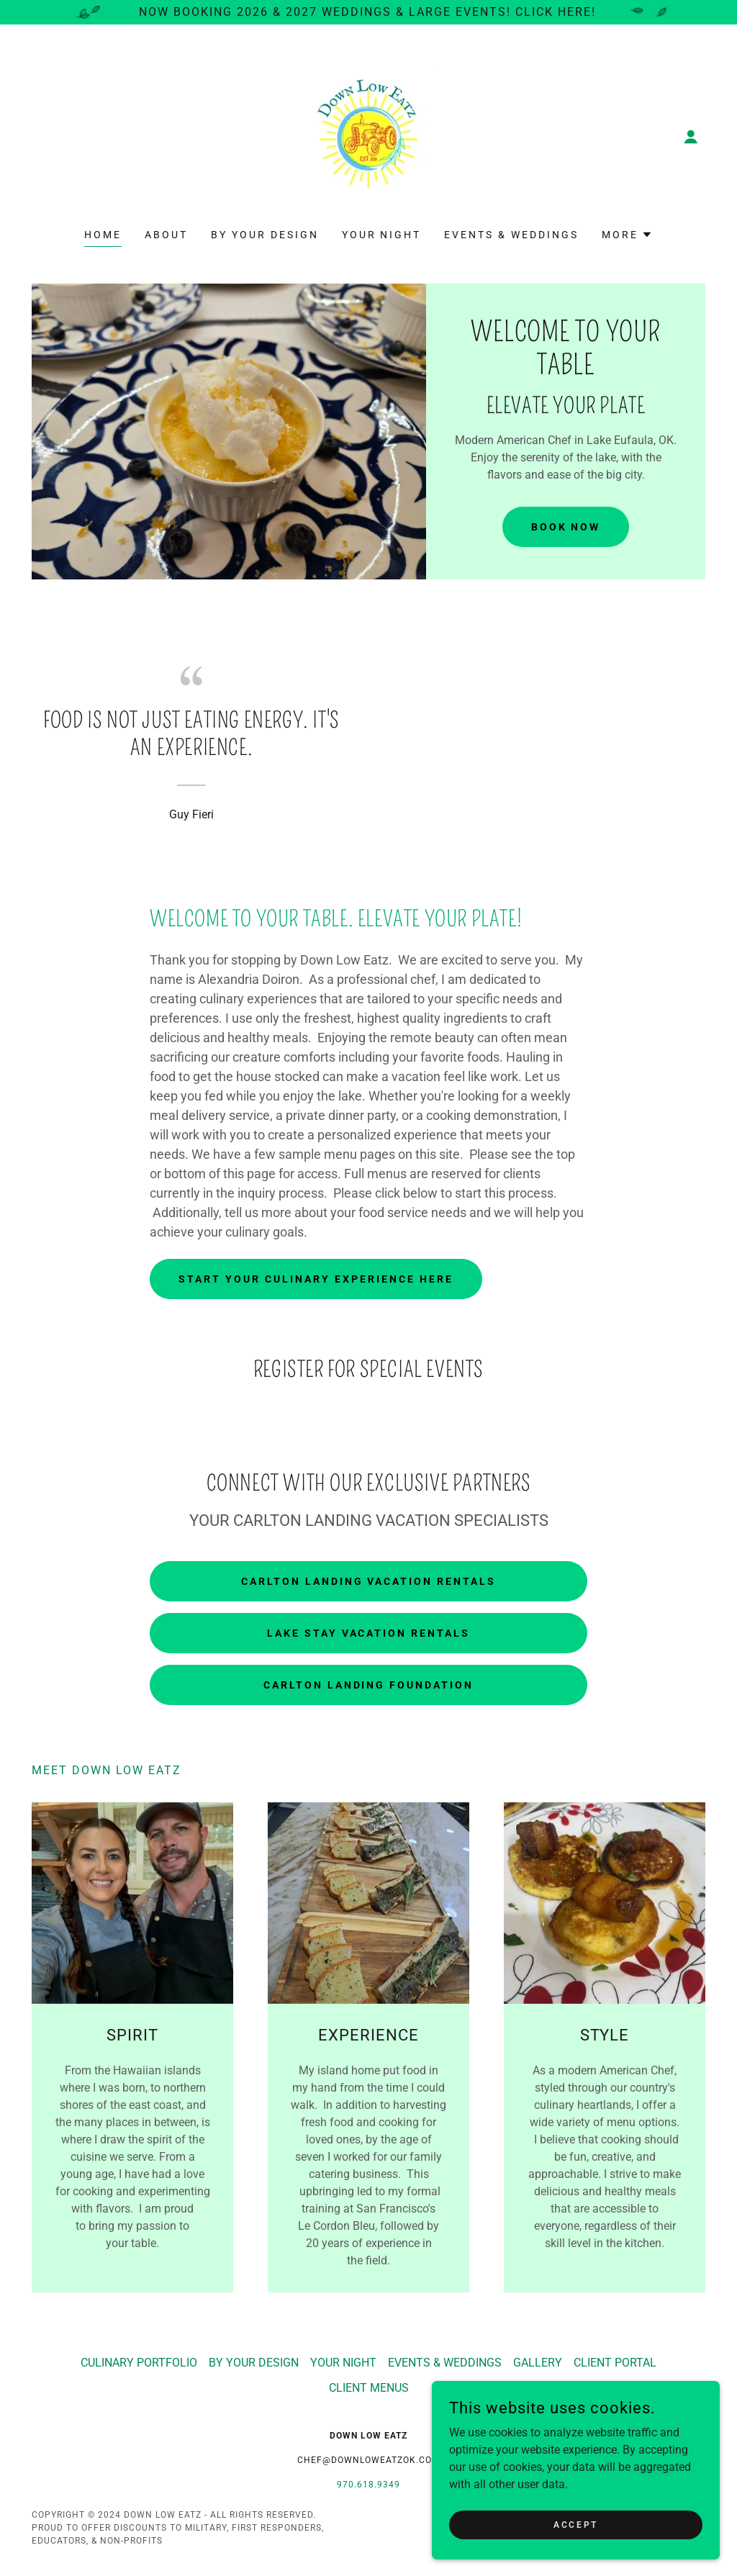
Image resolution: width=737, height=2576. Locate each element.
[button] (691, 136)
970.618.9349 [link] (368, 2485)
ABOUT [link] (166, 234)
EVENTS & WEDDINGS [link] (511, 234)
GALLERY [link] (537, 2362)
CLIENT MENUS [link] (369, 2388)
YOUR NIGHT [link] (382, 234)
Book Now (566, 527)
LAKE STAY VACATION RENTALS (369, 1633)
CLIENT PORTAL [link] (615, 2362)
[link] (368, 136)
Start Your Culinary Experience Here (315, 1279)
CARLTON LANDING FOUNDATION (368, 1685)
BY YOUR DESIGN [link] (265, 234)
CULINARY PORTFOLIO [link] (139, 2362)
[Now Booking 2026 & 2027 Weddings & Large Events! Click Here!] (368, 12)
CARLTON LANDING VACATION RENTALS (369, 1581)
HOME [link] (103, 234)
